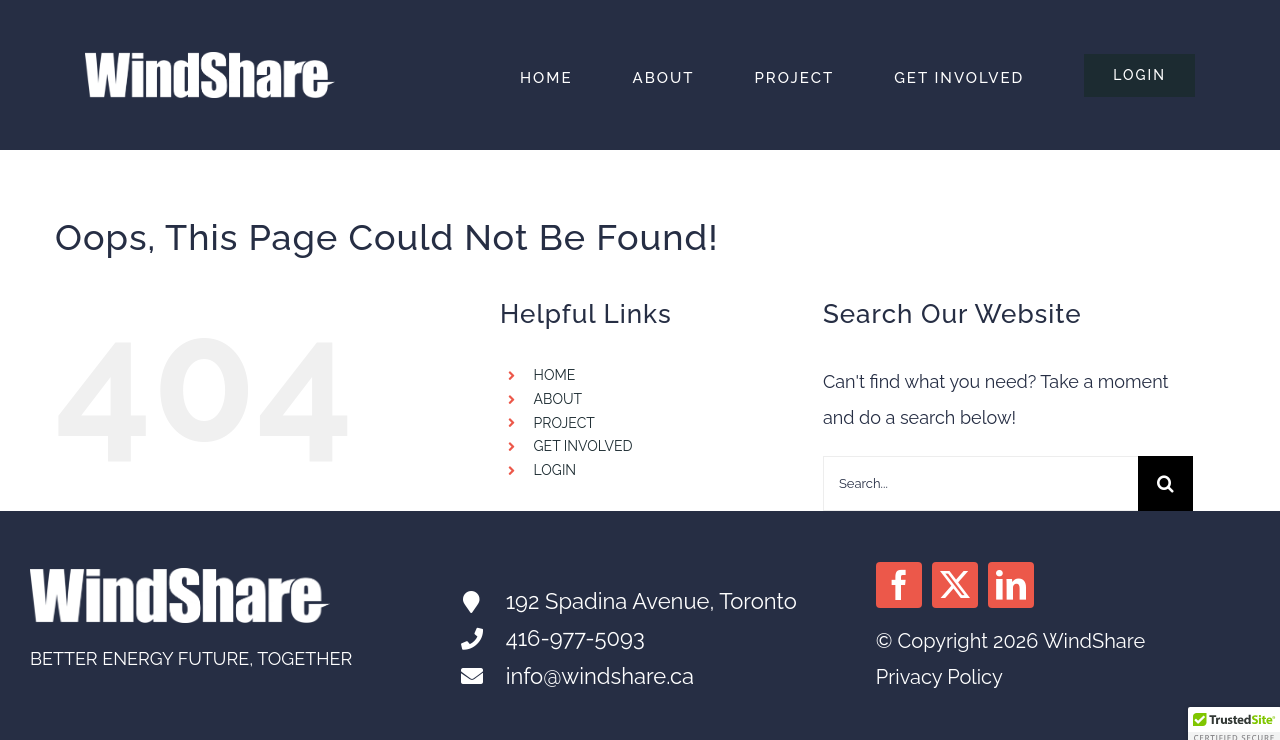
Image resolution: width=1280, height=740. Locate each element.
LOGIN (555, 470)
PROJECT (564, 423)
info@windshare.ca (600, 676)
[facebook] (899, 585)
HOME (555, 375)
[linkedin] (1011, 585)
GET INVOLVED (583, 446)
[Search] (1165, 483)
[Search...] (980, 483)
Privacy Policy (939, 677)
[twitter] (955, 585)
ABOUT (558, 399)
